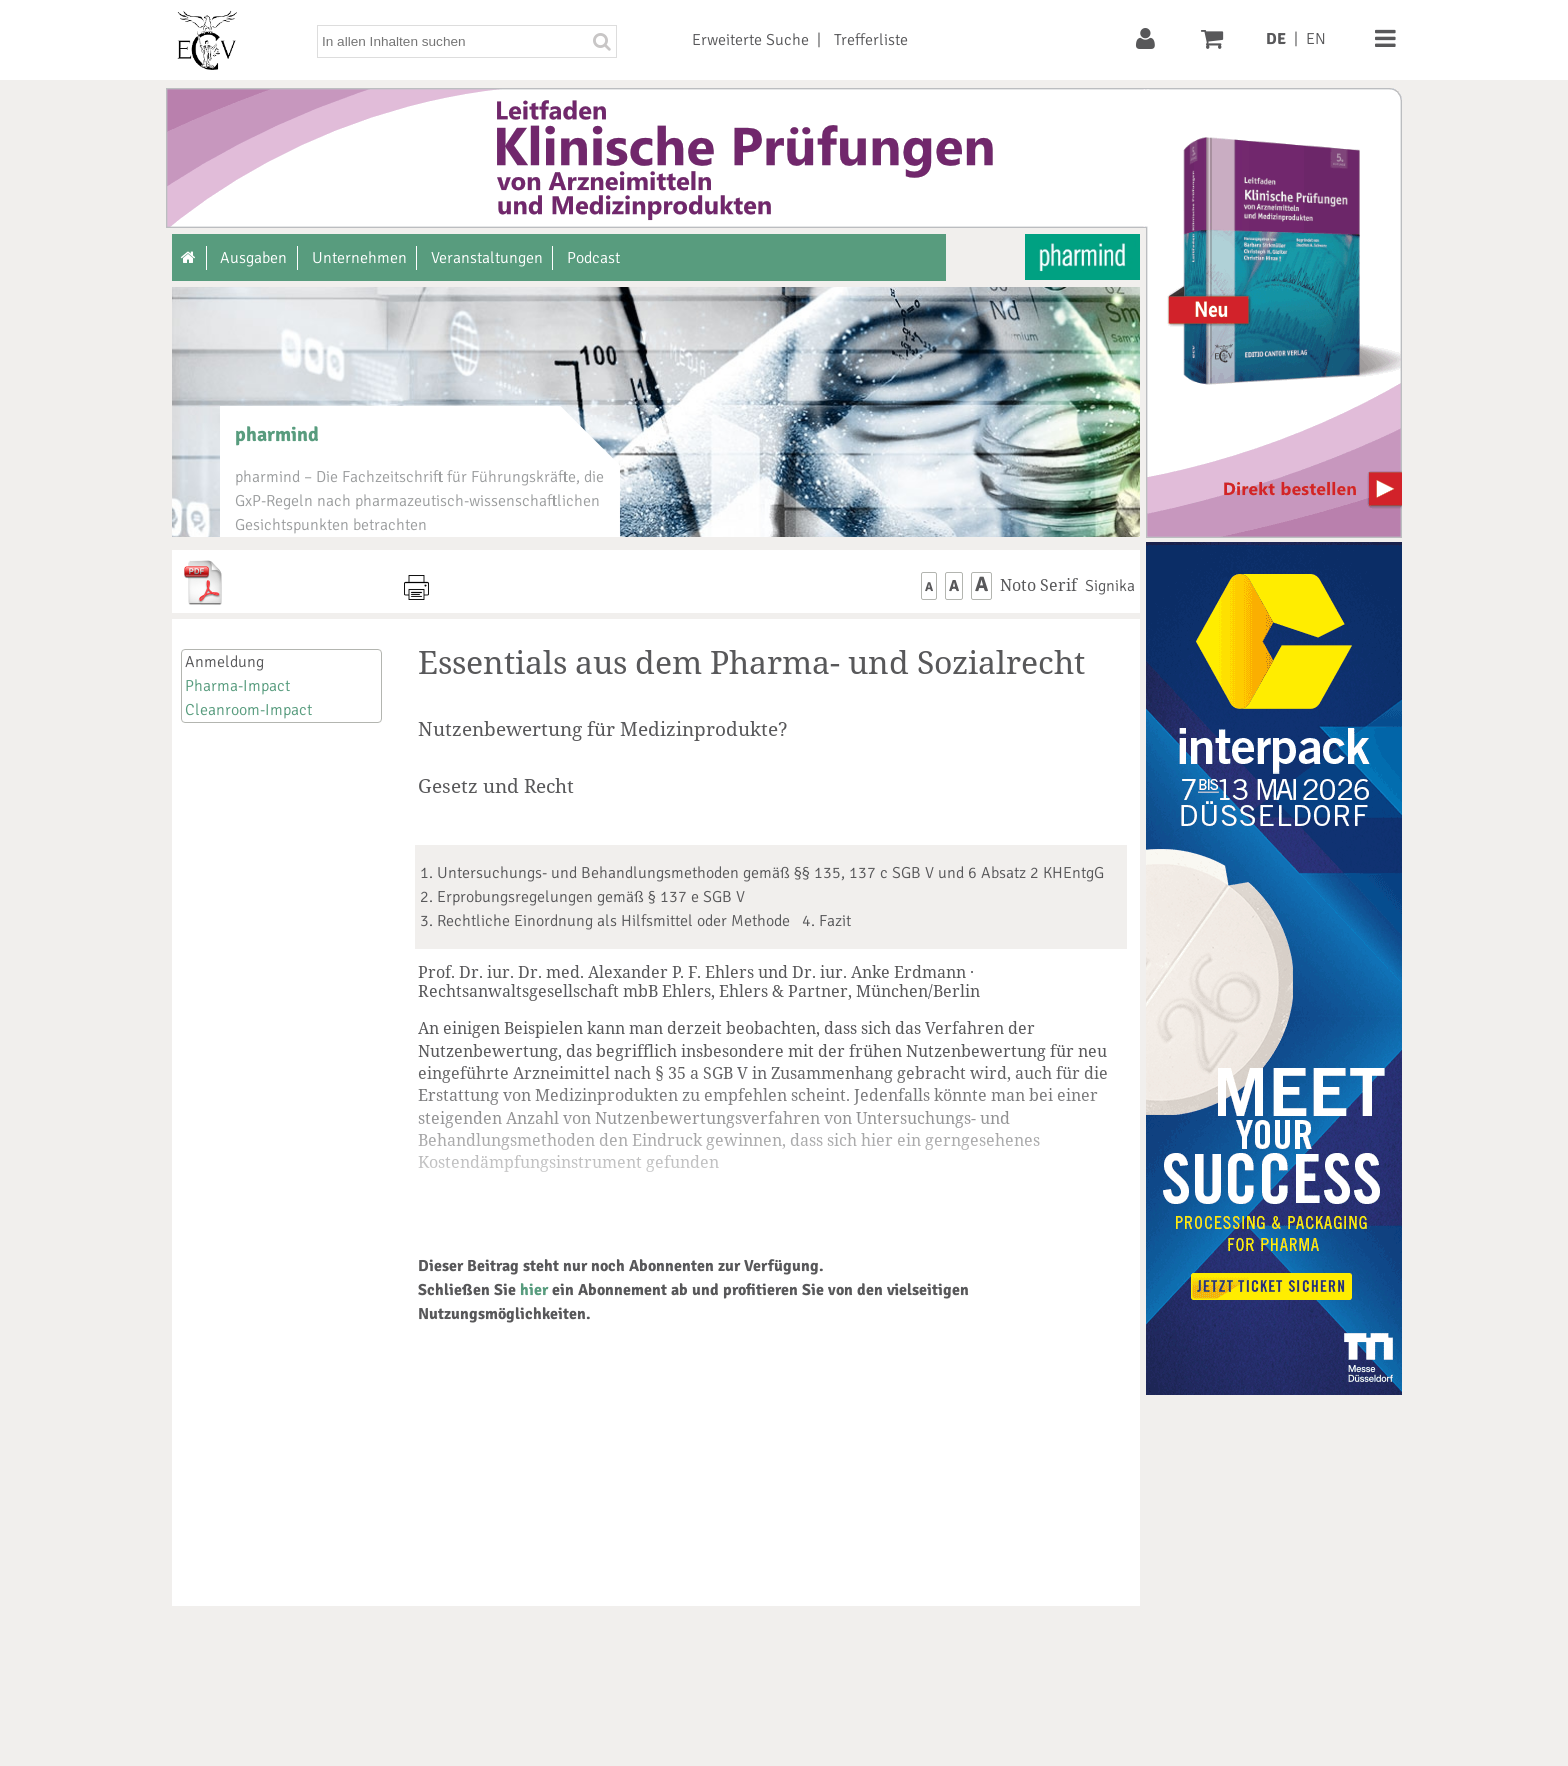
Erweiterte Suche (750, 40)
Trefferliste (871, 40)
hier (534, 1290)
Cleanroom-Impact (248, 710)
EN (1316, 39)
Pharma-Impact (237, 686)
